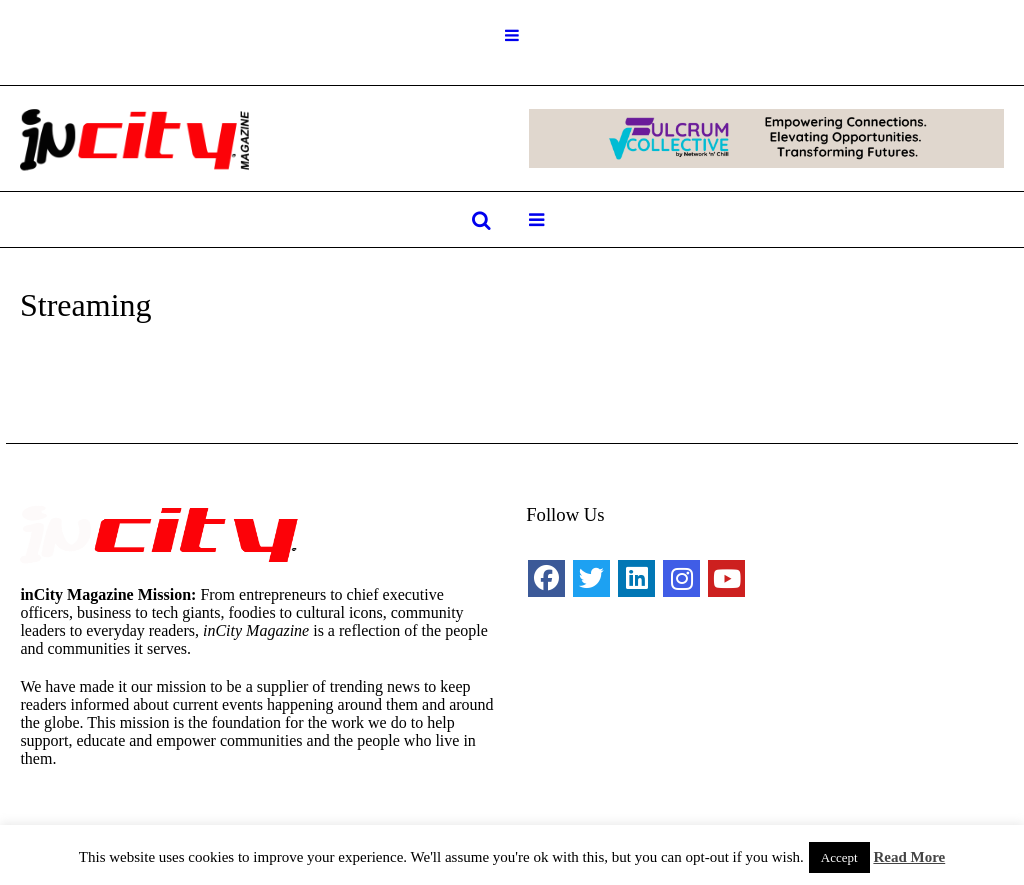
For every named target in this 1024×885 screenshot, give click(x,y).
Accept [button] (839, 857)
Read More (909, 857)
